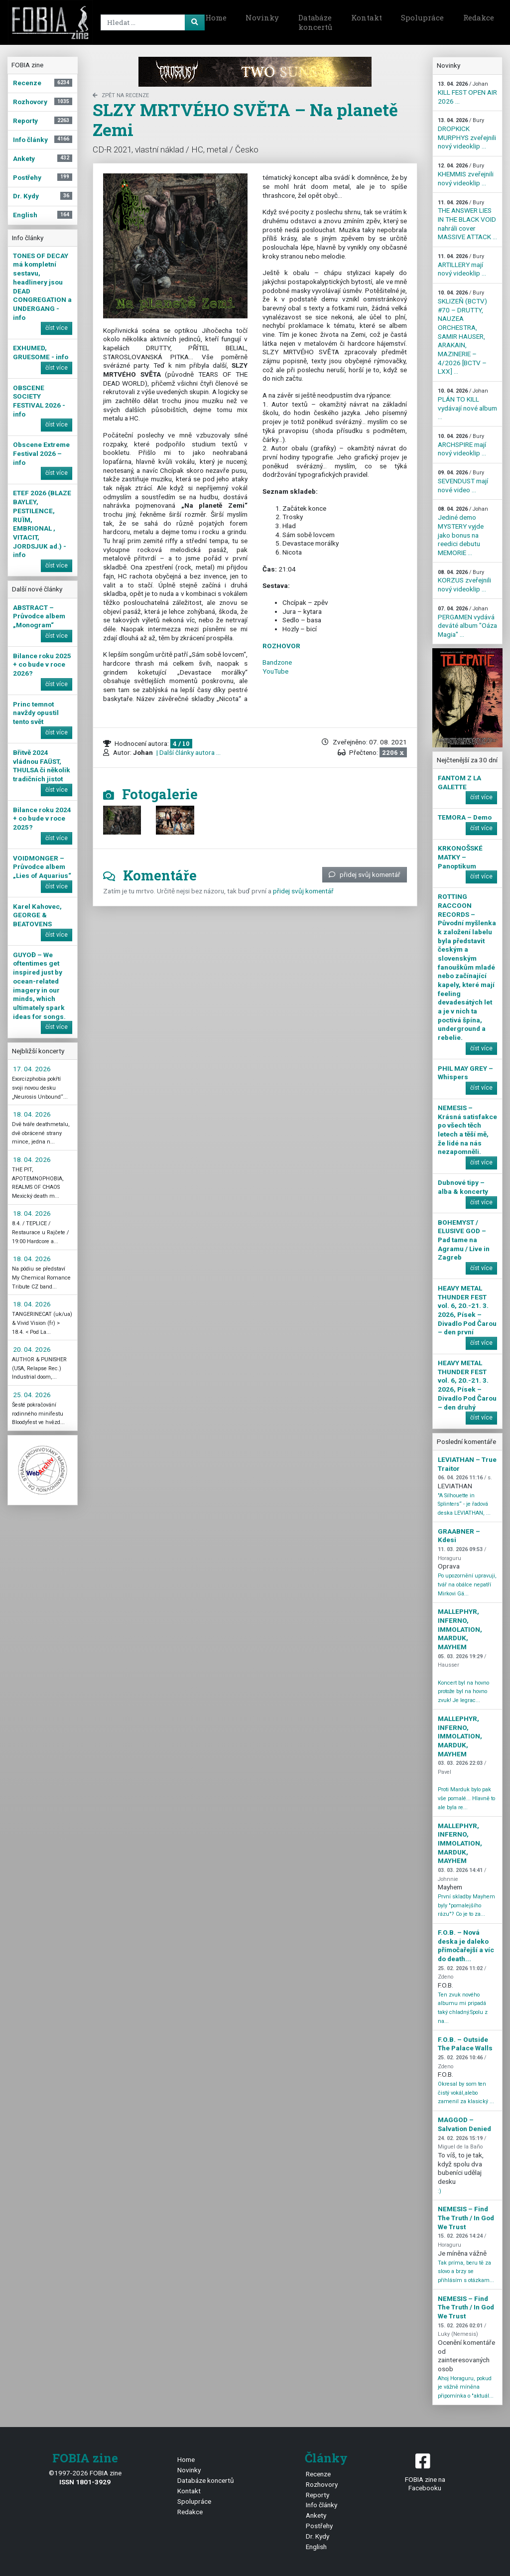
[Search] (151, 22)
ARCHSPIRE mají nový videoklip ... (462, 445)
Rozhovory (322, 2484)
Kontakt (366, 17)
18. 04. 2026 (32, 1114)
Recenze (318, 2474)
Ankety (316, 2515)
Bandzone (277, 662)
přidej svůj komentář (364, 874)
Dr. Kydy (317, 2536)
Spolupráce (422, 17)
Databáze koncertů (315, 22)
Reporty (317, 2495)
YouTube (275, 671)
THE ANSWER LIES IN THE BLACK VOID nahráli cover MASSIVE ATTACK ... (467, 220)
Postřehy (319, 2526)
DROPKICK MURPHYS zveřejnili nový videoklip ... (467, 133)
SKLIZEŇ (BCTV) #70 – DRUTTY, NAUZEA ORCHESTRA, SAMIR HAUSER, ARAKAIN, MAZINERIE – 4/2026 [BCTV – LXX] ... (462, 332)
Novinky (262, 17)
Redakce (478, 17)
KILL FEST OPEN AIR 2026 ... (467, 93)
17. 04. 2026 (32, 1069)
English (316, 2547)
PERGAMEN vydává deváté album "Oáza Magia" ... (467, 621)
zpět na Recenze (121, 95)
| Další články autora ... (188, 752)
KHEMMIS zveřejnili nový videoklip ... (466, 174)
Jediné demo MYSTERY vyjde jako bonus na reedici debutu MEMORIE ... (463, 531)
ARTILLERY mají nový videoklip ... (462, 265)
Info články (321, 2505)
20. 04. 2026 (32, 1349)
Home (216, 17)
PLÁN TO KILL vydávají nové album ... (467, 404)
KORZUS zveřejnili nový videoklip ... (464, 581)
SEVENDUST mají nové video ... (463, 481)
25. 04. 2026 (32, 1395)
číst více (56, 327)
